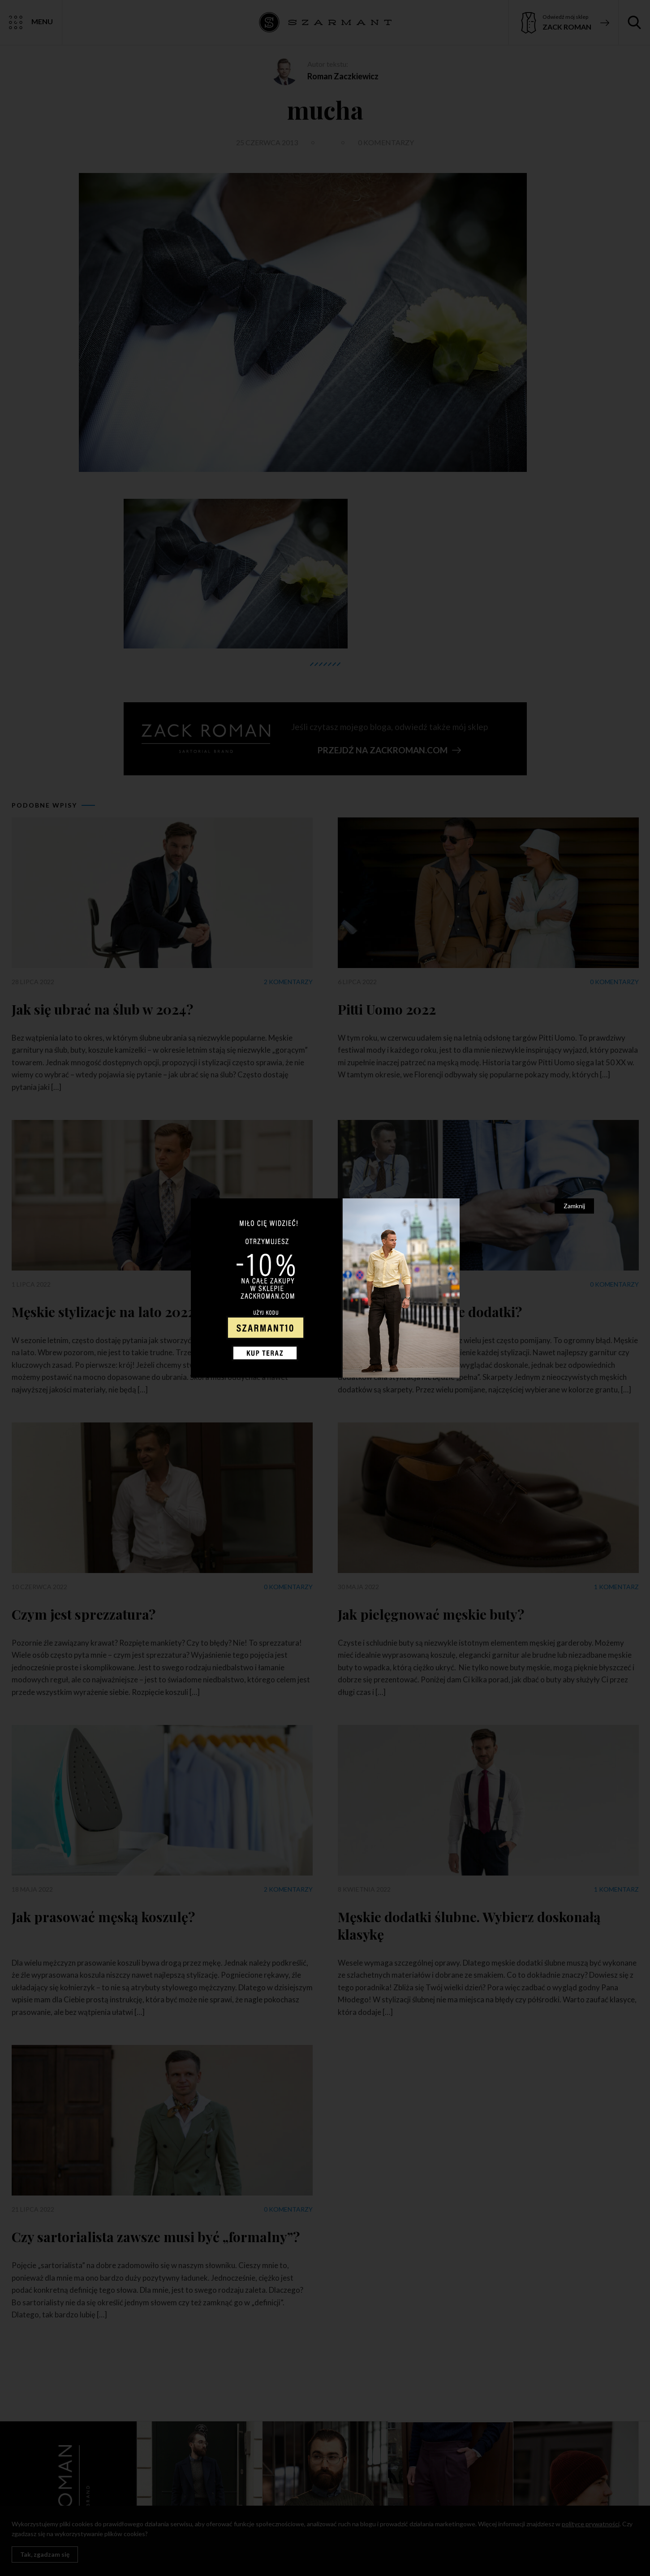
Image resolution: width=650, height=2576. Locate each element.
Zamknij (574, 1206)
